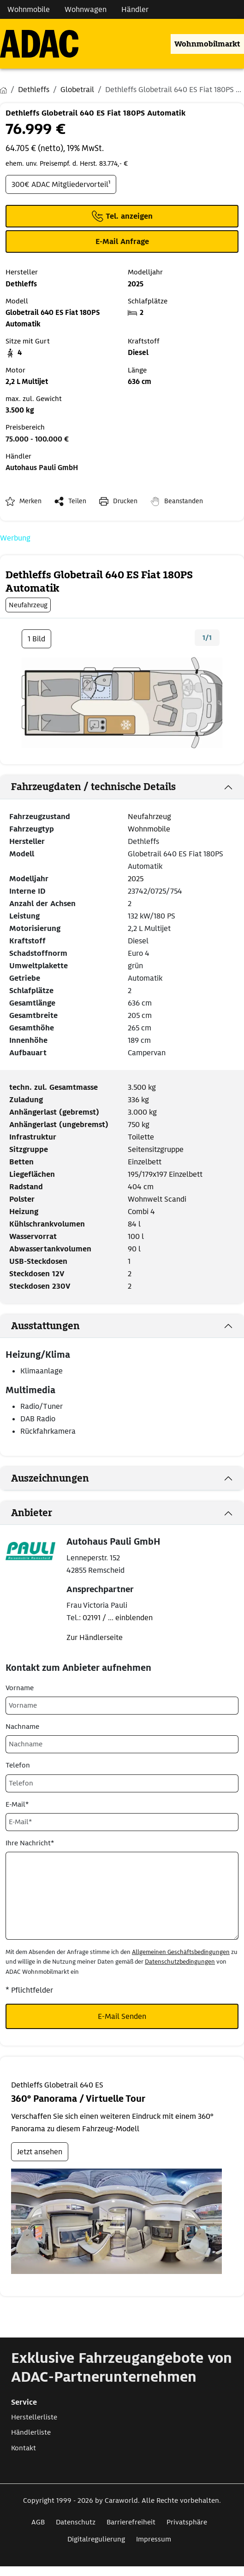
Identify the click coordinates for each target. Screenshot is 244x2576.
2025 (135, 879)
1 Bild (36, 639)
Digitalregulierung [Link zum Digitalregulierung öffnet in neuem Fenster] (96, 2539)
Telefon (18, 1765)
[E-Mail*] (122, 1822)
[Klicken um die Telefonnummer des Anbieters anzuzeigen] (122, 216)
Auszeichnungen (50, 1478)
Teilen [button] (77, 501)
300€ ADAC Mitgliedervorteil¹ (61, 184)
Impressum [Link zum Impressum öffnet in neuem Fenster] (153, 2539)
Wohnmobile (149, 829)
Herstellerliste (34, 2417)
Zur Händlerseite (94, 1637)
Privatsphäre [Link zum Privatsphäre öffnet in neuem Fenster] (187, 2522)
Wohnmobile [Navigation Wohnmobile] (28, 9)
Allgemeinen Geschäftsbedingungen (181, 1952)
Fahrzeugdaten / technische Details (93, 787)
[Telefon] (122, 1783)
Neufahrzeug (149, 816)
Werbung (15, 538)
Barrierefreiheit (131, 2522)
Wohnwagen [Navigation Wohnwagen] (86, 9)
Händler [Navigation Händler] (135, 9)
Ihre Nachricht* (30, 1843)
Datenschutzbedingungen (180, 1961)
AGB (38, 2522)
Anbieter (31, 1513)
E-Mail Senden (122, 2016)
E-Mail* (17, 1804)
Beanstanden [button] (183, 501)
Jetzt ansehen (39, 2152)
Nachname (22, 1726)
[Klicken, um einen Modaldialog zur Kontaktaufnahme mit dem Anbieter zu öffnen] (122, 241)
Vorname (20, 1687)
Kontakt (23, 2448)
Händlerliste (31, 2432)
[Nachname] (122, 1744)
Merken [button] (30, 501)
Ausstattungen (45, 1326)
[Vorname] (122, 1706)
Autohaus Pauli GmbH (42, 467)
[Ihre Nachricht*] (122, 1895)
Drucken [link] (125, 501)
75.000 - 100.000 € (37, 439)
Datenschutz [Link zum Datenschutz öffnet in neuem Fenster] (75, 2522)
